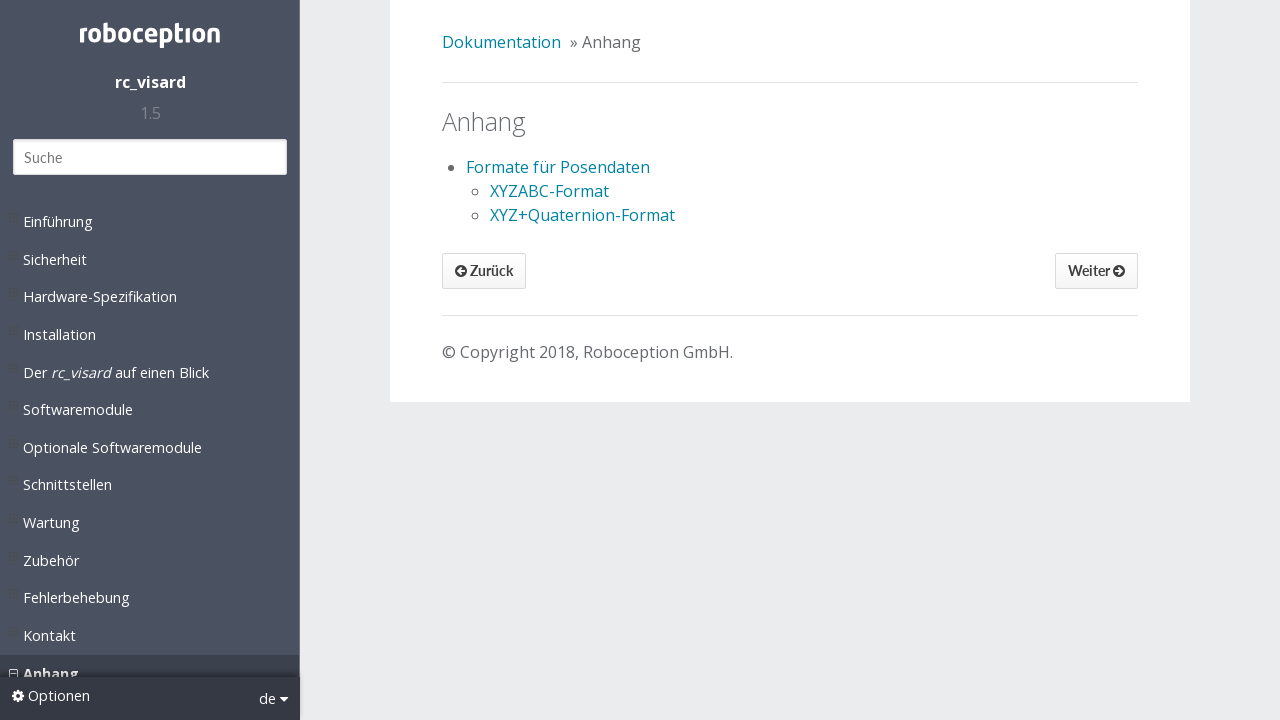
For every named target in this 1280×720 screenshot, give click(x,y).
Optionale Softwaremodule (105, 446)
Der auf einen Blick (109, 371)
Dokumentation (501, 42)
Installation (52, 333)
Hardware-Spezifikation (93, 295)
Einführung (51, 220)
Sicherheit (48, 258)
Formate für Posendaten (558, 167)
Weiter (1096, 270)
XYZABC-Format (549, 191)
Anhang (44, 674)
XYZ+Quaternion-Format (582, 215)
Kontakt (42, 634)
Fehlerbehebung (69, 596)
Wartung (44, 521)
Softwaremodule (71, 408)
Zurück (484, 270)
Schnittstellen (60, 483)
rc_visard (150, 82)
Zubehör (44, 559)
